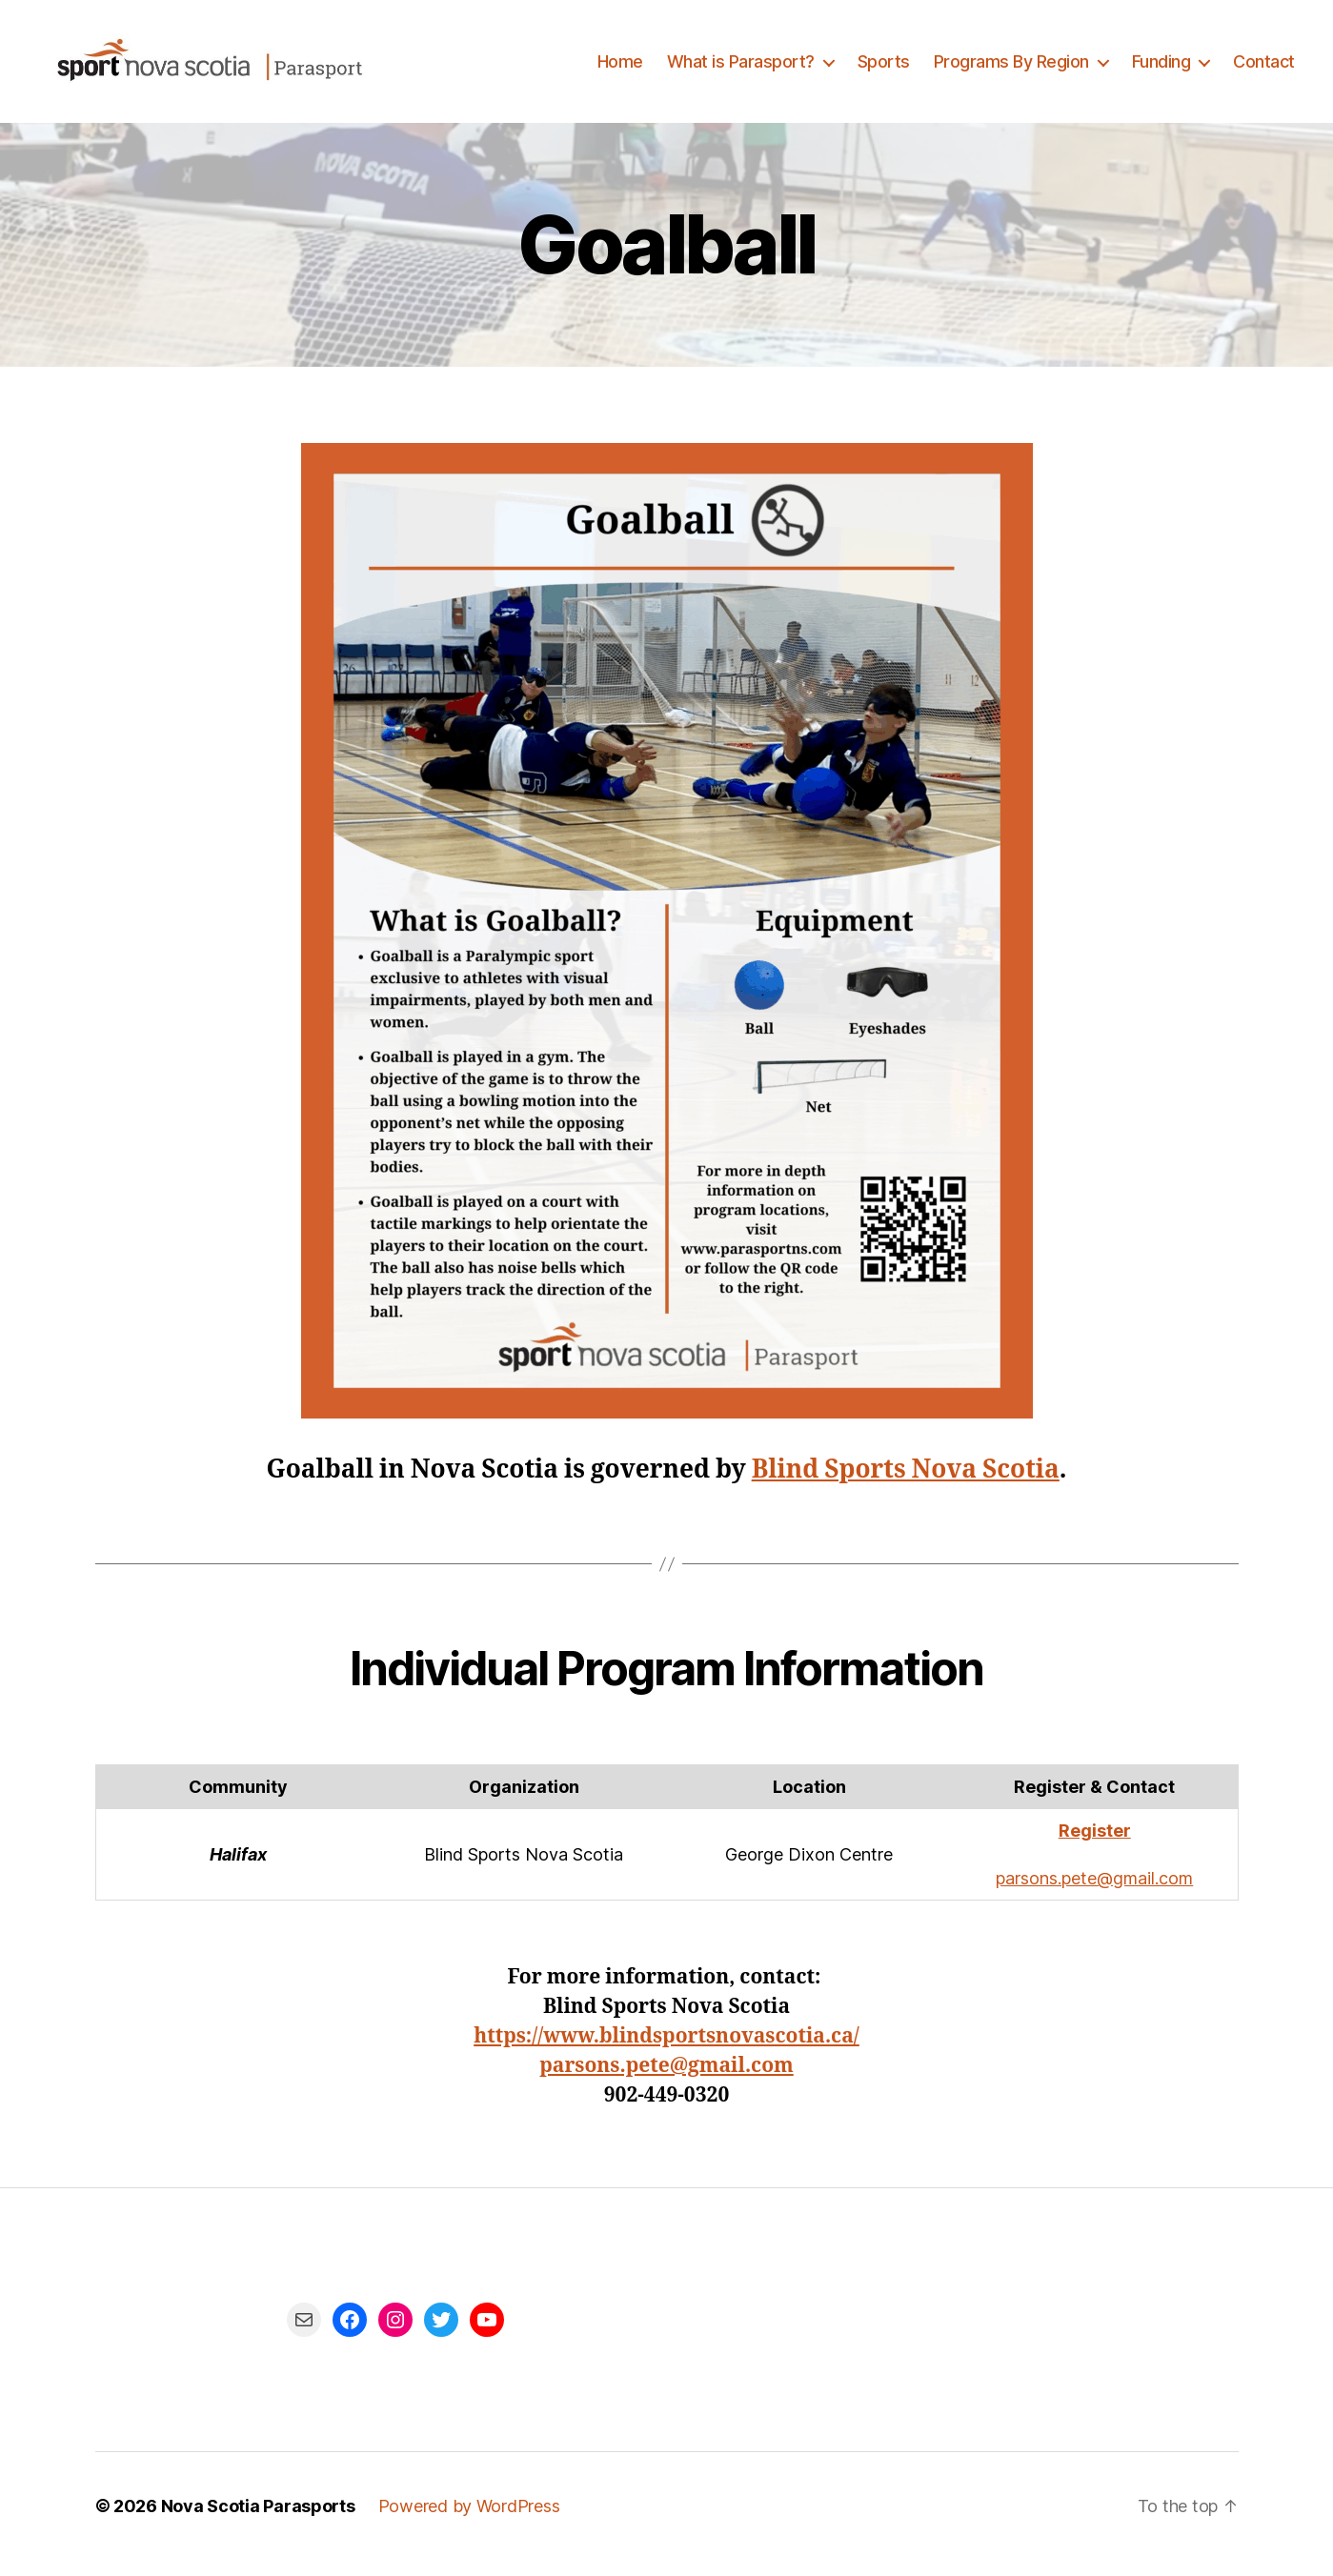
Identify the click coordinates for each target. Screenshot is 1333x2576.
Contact (1264, 69)
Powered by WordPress (469, 2522)
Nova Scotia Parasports (258, 2522)
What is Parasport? (741, 69)
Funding (1161, 69)
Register (1095, 1846)
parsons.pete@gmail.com (1094, 1894)
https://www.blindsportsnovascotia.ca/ (666, 2052)
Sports (884, 69)
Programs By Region (1011, 69)
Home (620, 69)
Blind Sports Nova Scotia (906, 1485)
